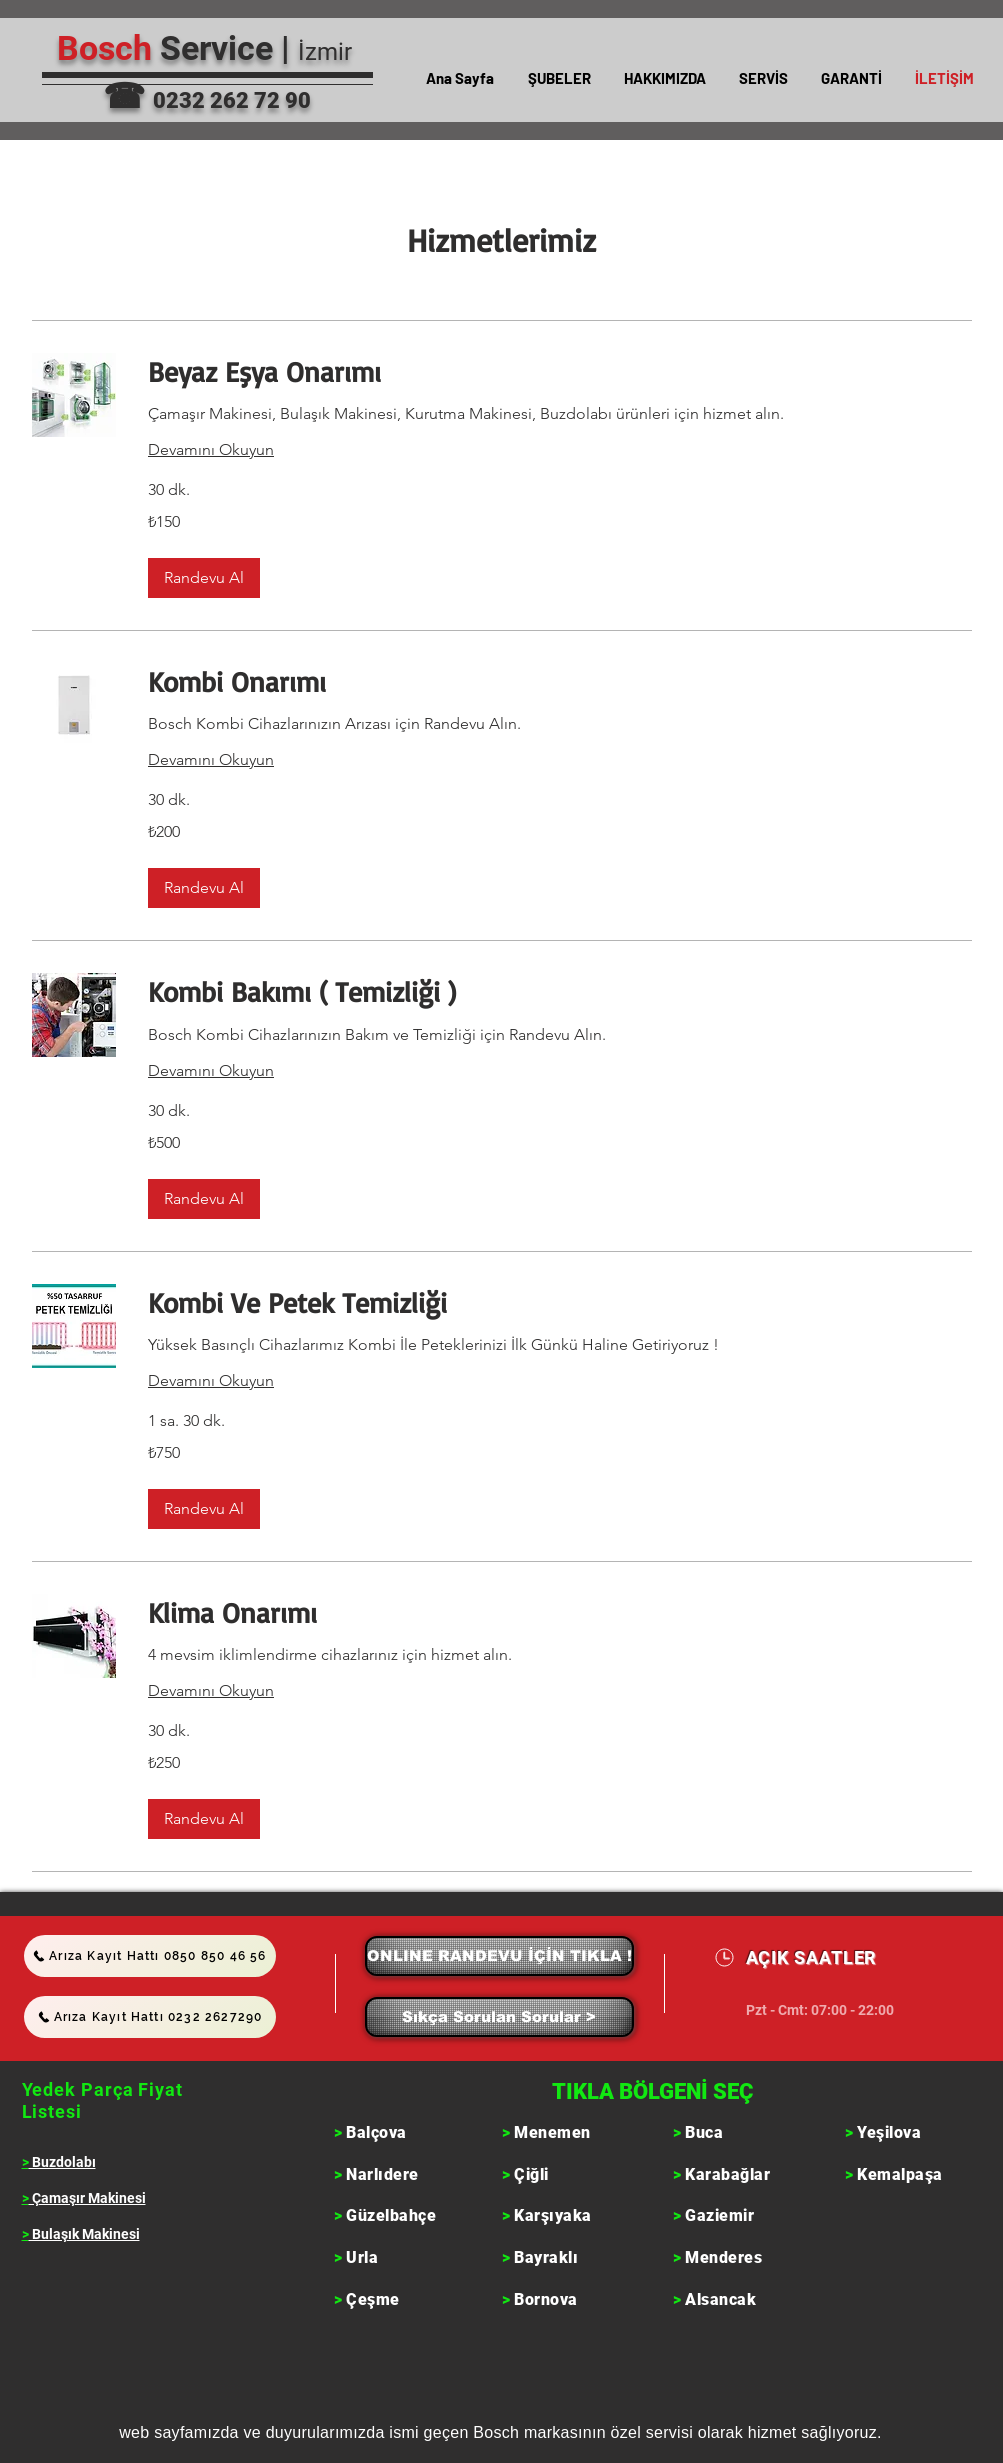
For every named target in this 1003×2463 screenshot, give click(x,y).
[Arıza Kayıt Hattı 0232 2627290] (150, 2017)
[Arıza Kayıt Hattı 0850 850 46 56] (150, 1956)
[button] (559, 78)
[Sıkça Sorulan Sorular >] (499, 2017)
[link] (560, 371)
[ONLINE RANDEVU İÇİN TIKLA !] (499, 1956)
